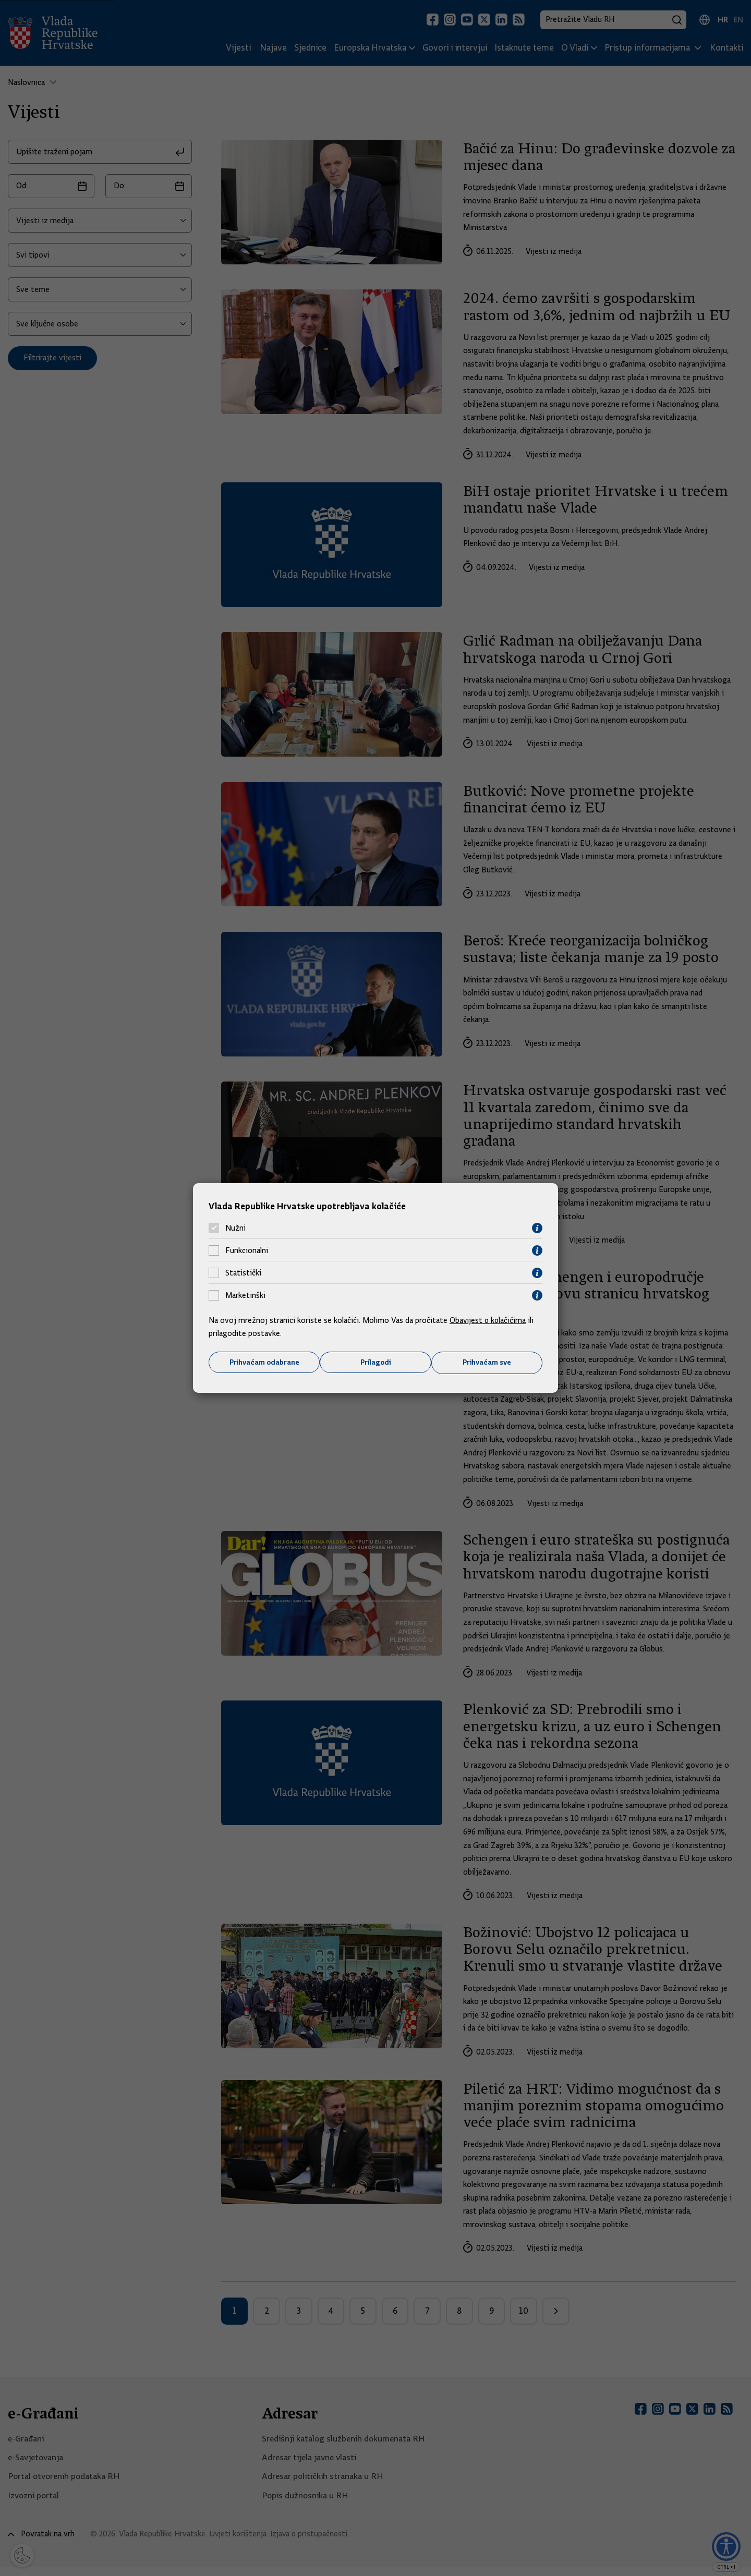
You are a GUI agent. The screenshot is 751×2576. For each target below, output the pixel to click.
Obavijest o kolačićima (489, 1320)
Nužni (235, 1228)
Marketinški (245, 1295)
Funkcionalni (246, 1250)
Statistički (243, 1273)
